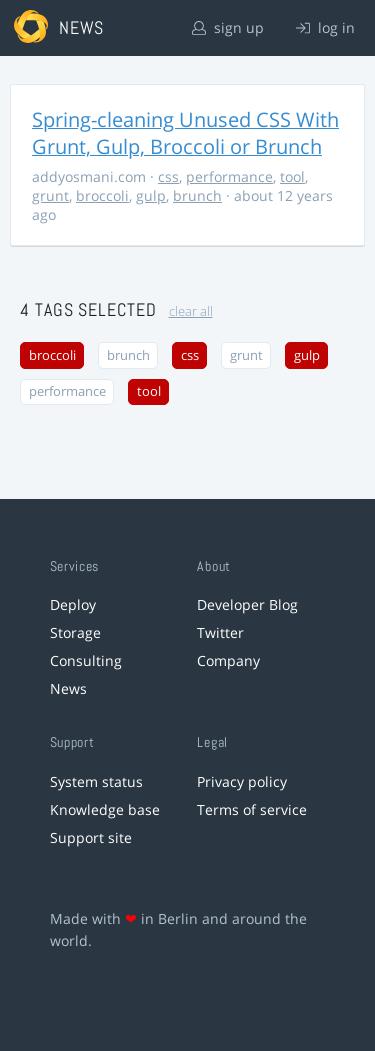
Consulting (86, 660)
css (168, 176)
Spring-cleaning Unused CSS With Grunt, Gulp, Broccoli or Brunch (185, 133)
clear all (191, 311)
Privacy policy (242, 781)
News (68, 688)
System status (96, 781)
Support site (91, 837)
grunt (50, 195)
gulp (151, 195)
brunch (197, 195)
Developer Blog (247, 604)
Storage (75, 632)
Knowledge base (105, 809)
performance (229, 176)
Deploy (73, 604)
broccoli (102, 195)
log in (325, 27)
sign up (228, 27)
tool (292, 176)
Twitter (220, 632)
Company (228, 660)
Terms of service (252, 809)
